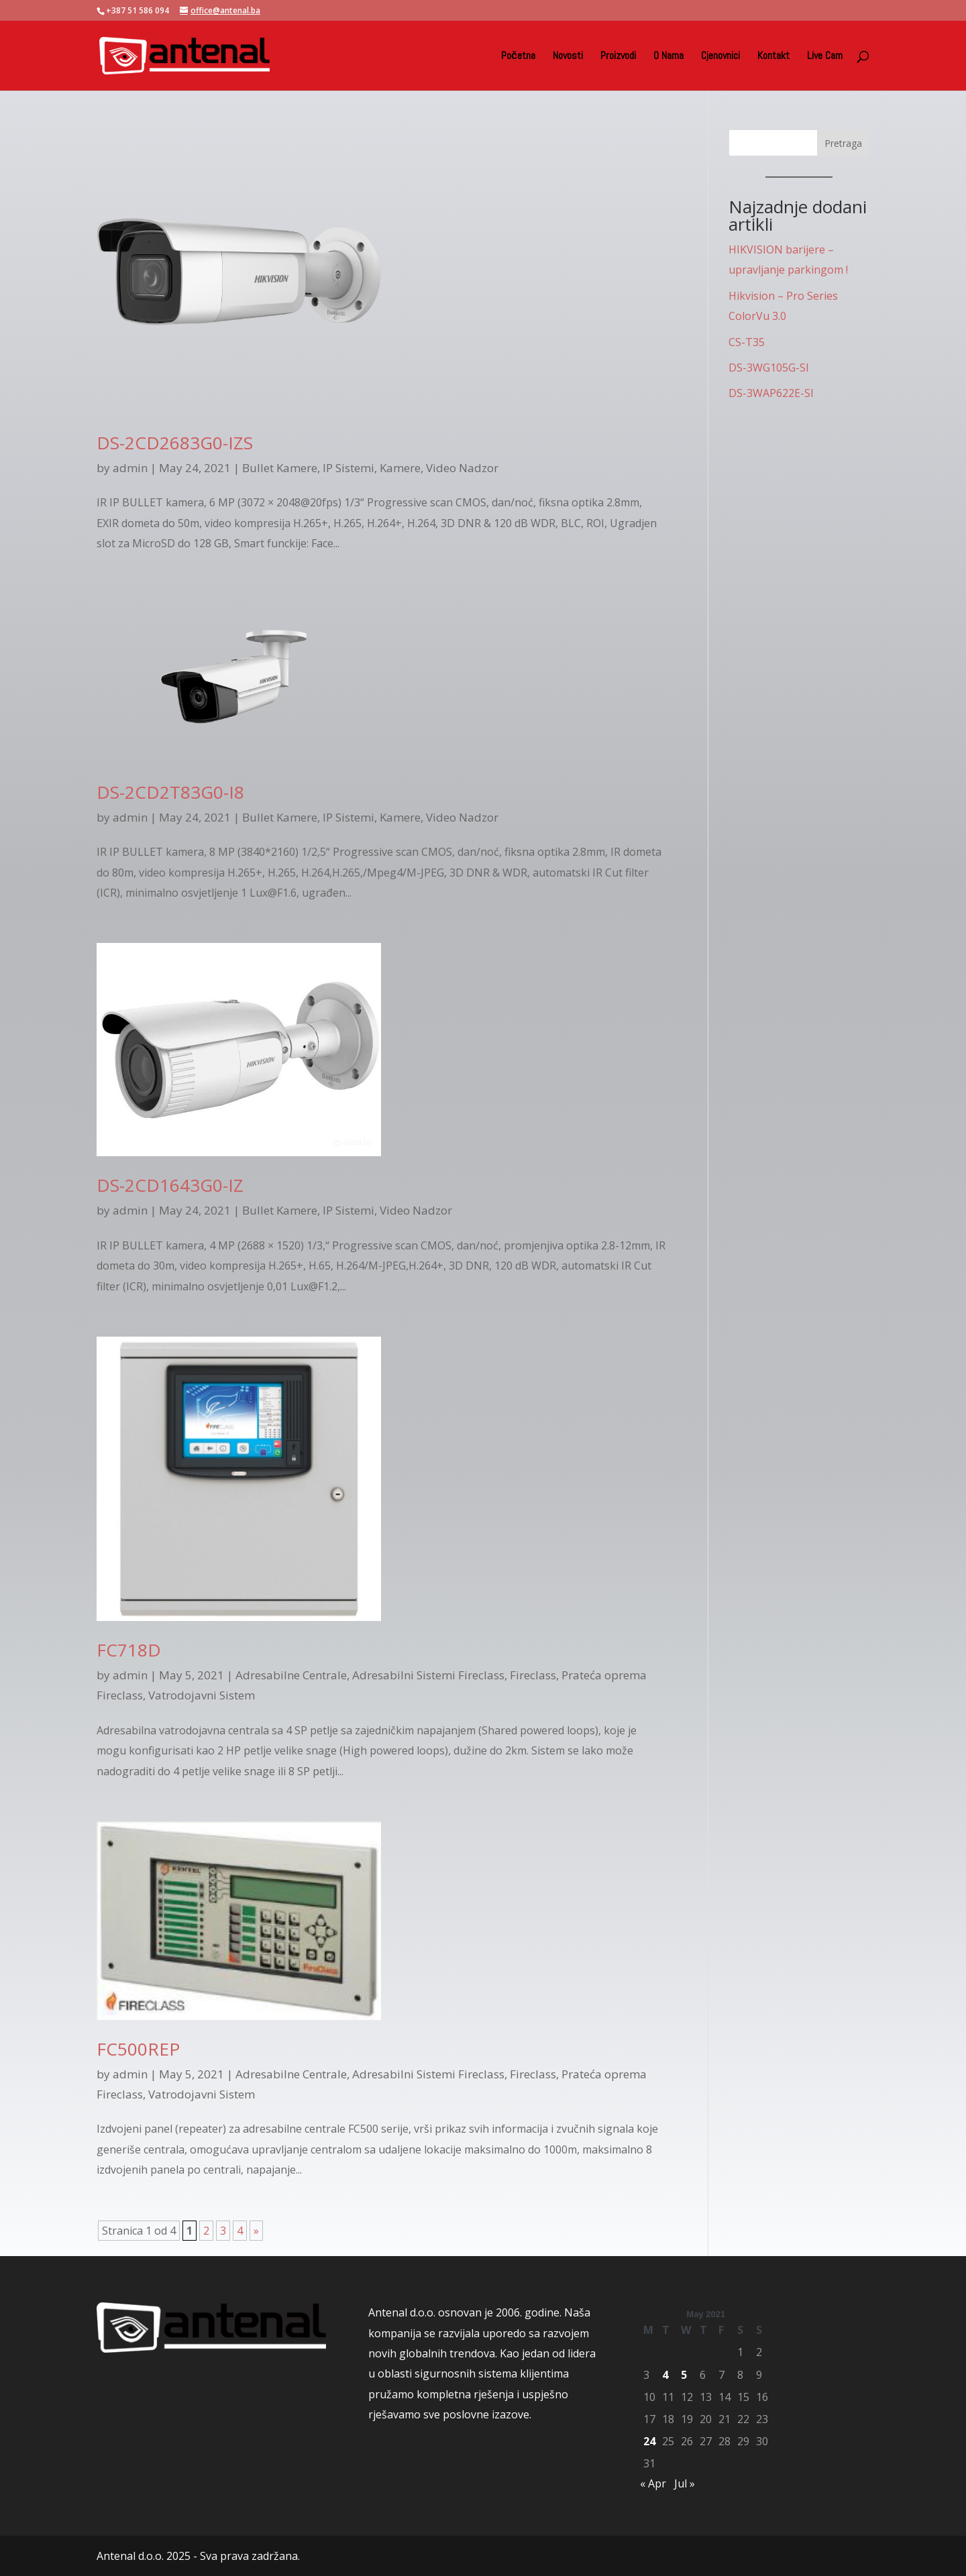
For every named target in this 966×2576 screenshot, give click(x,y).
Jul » (684, 2483)
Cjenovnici (720, 56)
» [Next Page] (256, 2230)
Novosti (568, 56)
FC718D (129, 1650)
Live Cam (825, 56)
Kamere (400, 467)
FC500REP (138, 2049)
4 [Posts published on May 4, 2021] (665, 2374)
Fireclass (533, 1675)
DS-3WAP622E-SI (771, 393)
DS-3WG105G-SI (769, 367)
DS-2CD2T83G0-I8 (170, 792)
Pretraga (843, 143)
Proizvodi (618, 56)
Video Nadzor (462, 467)
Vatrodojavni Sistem (201, 1695)
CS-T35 (747, 342)
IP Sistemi (348, 467)
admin (130, 467)
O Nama (668, 56)
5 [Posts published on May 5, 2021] (684, 2374)
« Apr (653, 2483)
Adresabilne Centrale (291, 1675)
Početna (518, 56)
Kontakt (773, 56)
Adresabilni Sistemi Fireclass (428, 1675)
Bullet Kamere (279, 467)
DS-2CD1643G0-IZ (170, 1185)
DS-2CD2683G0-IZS (175, 443)
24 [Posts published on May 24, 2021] (649, 2441)
